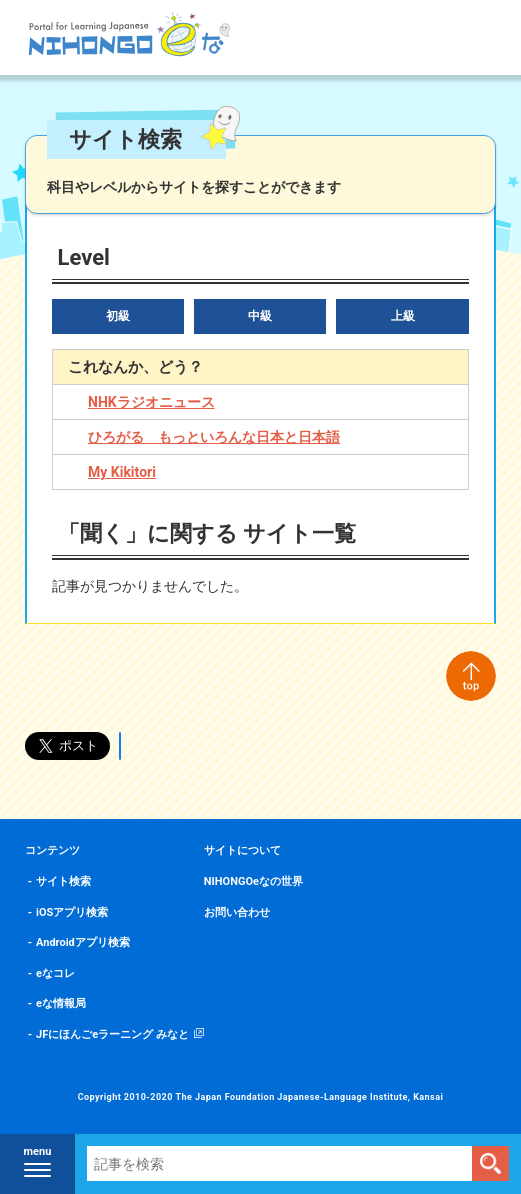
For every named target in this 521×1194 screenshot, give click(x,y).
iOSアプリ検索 (72, 912)
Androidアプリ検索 (83, 942)
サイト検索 (63, 881)
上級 (403, 316)
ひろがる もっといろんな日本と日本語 (214, 437)
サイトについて (242, 850)
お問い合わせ (237, 912)
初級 (118, 316)
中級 (260, 316)
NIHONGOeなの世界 (253, 881)
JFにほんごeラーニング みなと (112, 1034)
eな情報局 (61, 1003)
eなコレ (55, 973)
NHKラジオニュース (151, 402)
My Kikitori (122, 472)
